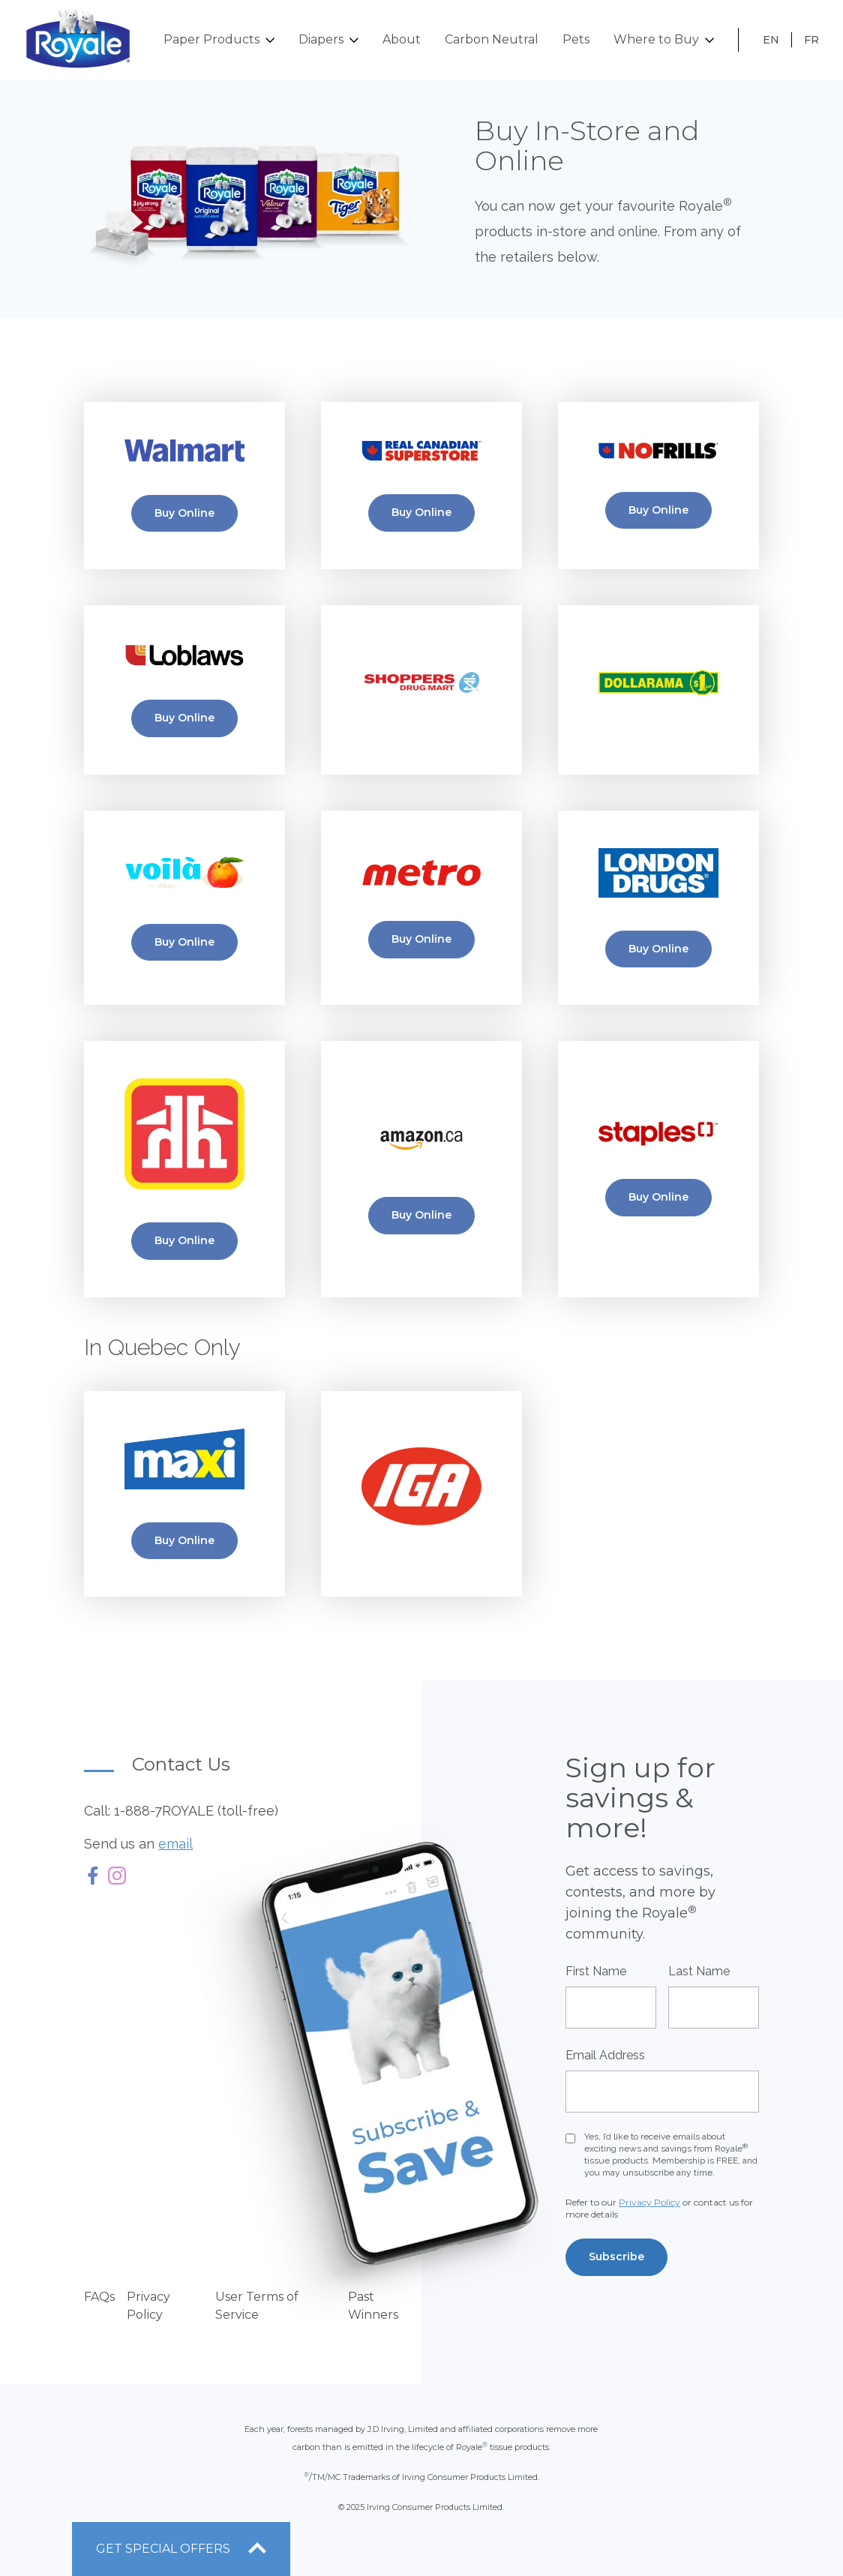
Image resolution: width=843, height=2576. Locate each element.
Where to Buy (664, 40)
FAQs (99, 2297)
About (401, 39)
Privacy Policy (649, 2202)
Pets (576, 39)
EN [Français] (771, 39)
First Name (596, 1971)
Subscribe (616, 2256)
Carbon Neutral (491, 39)
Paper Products (219, 40)
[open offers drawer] (181, 2549)
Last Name (699, 1971)
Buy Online (184, 513)
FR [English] (811, 39)
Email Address (605, 2055)
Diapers (328, 40)
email (175, 1844)
